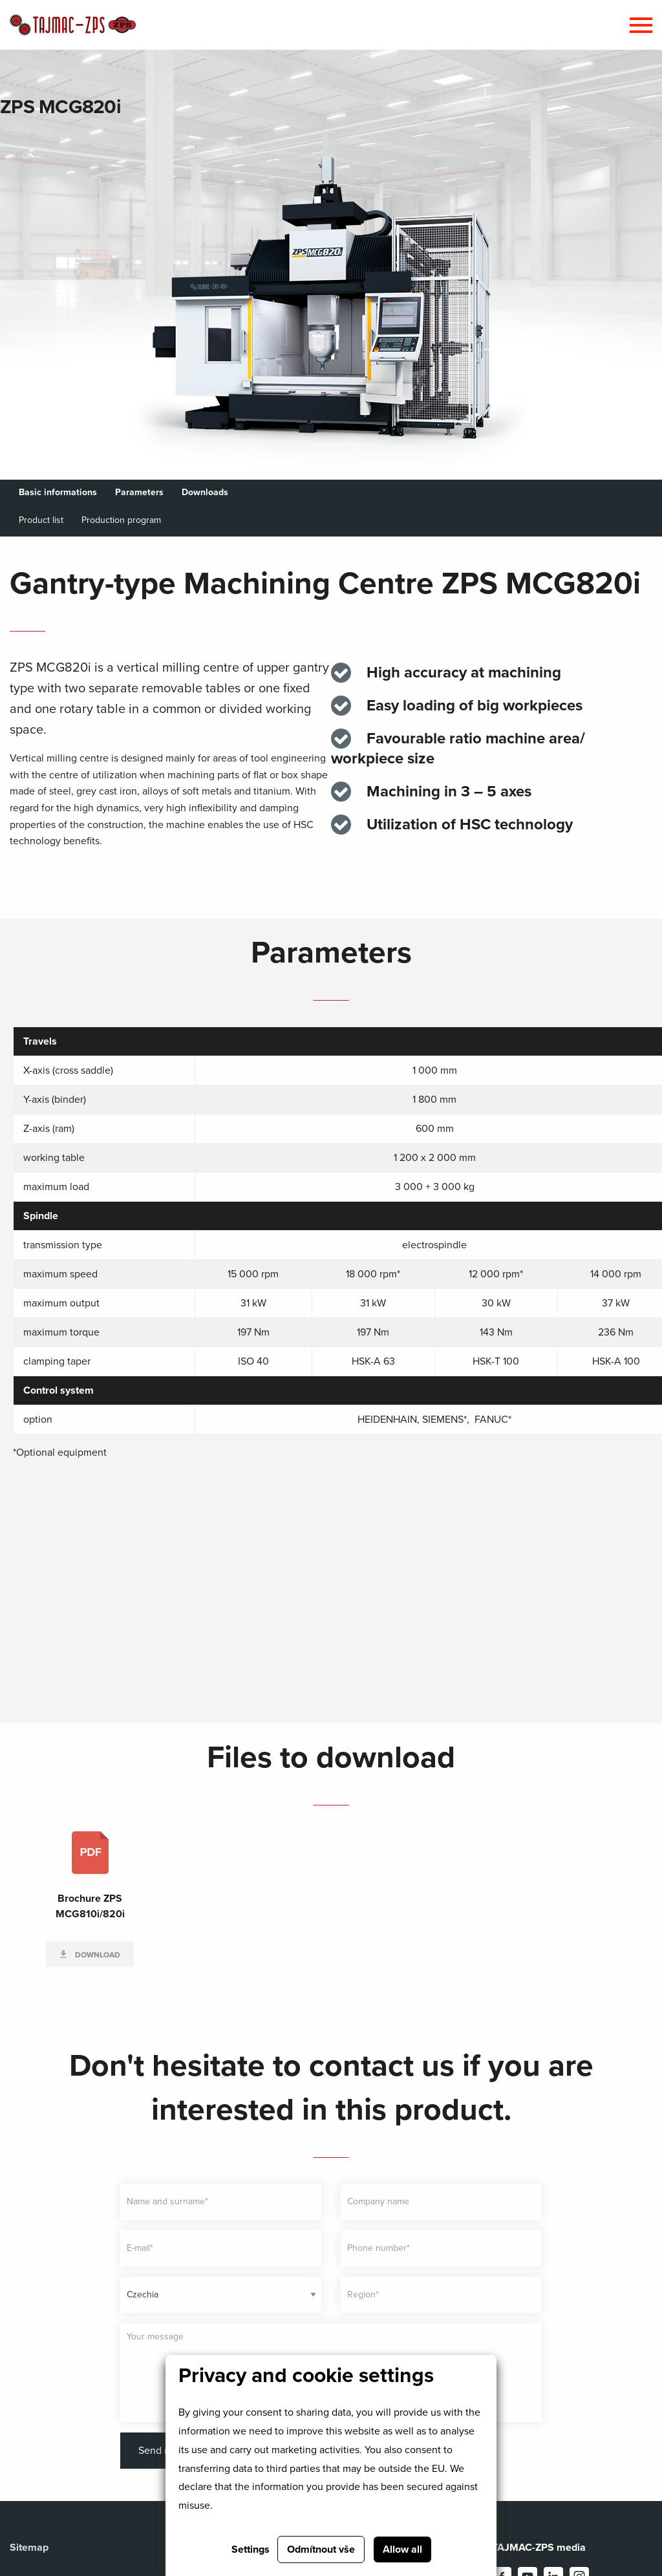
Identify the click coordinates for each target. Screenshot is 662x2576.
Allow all (402, 2549)
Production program (121, 520)
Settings (250, 2549)
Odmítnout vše (321, 2549)
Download (96, 1954)
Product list (41, 520)
